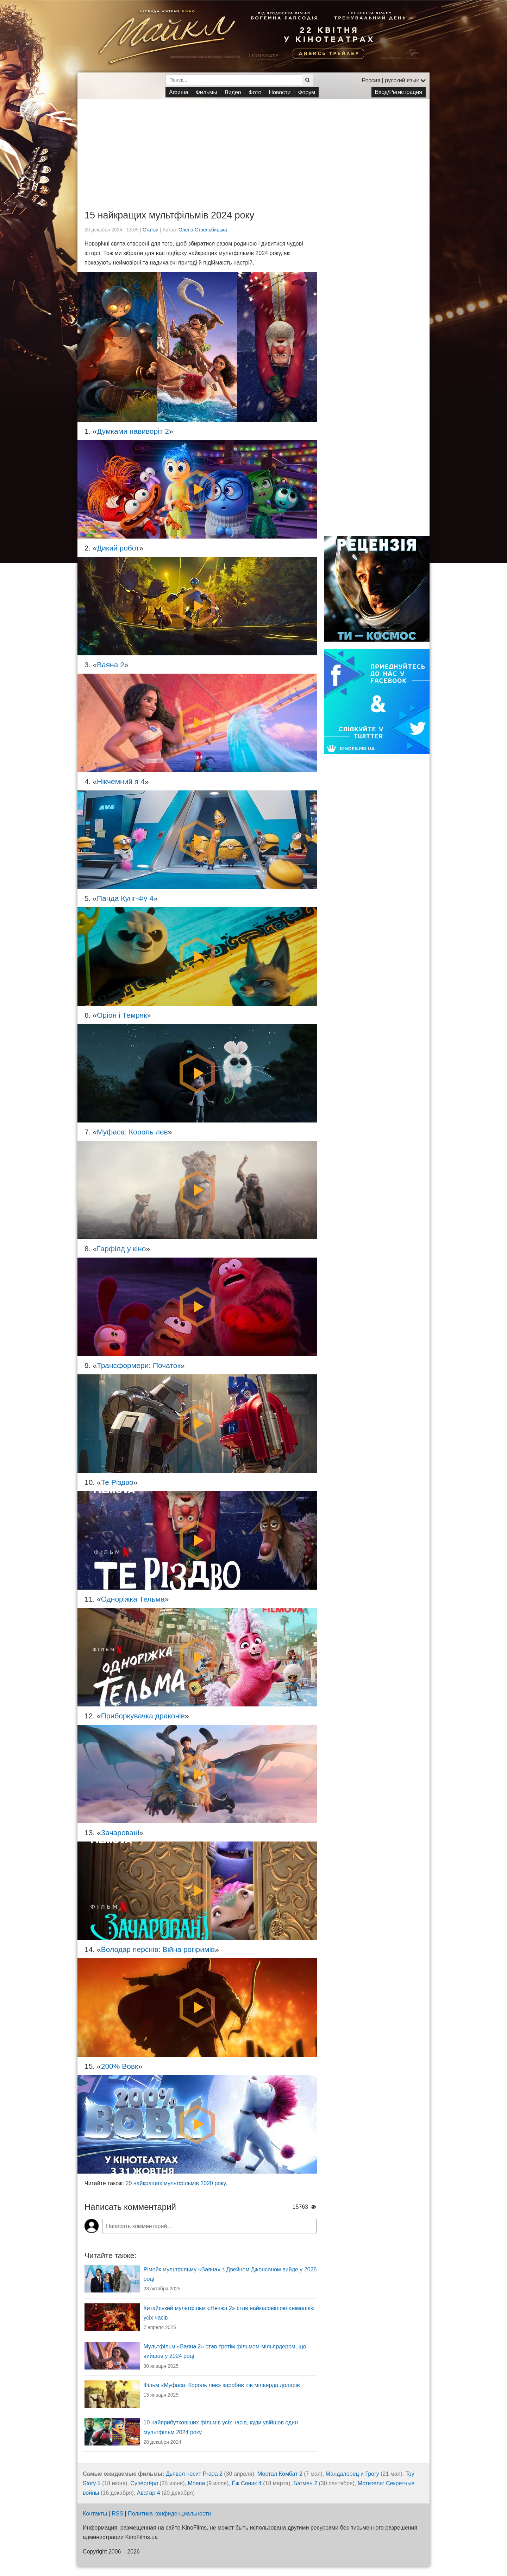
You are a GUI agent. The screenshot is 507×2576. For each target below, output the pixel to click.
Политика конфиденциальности (169, 2514)
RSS (117, 2514)
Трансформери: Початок (139, 1365)
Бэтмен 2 (305, 2483)
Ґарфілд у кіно (121, 1249)
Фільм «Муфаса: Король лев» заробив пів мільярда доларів (222, 2385)
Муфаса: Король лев (132, 1132)
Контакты (95, 2514)
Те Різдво (117, 1482)
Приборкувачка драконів (143, 1716)
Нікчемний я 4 (121, 781)
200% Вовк (119, 2066)
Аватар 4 (148, 2493)
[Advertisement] (253, 148)
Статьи (150, 230)
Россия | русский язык (394, 80)
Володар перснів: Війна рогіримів (158, 1949)
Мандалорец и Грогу (352, 2474)
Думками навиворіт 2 (133, 431)
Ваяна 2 (110, 665)
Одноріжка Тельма (133, 1599)
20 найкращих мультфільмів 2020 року (176, 2183)
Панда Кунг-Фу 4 (125, 898)
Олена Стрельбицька (203, 230)
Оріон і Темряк (122, 1015)
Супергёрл (144, 2483)
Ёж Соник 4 (246, 2483)
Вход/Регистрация (398, 92)
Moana (196, 2483)
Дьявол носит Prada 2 (194, 2474)
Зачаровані (120, 1832)
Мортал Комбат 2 (279, 2474)
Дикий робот (118, 548)
